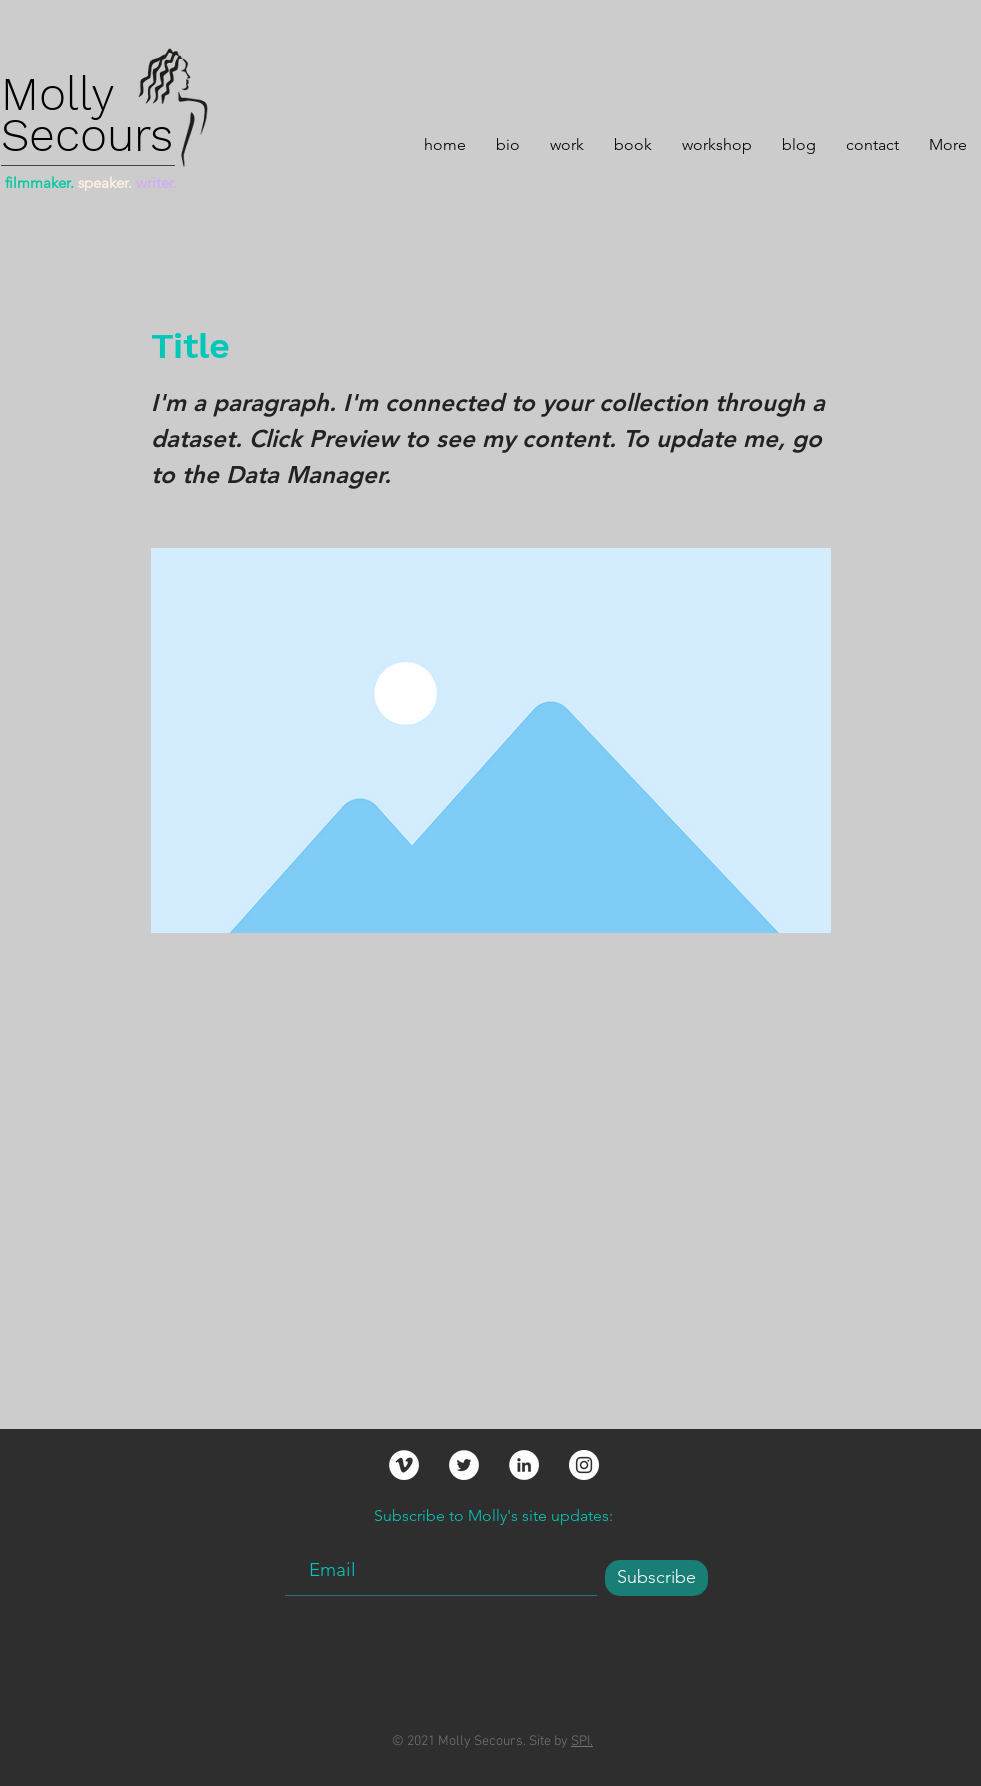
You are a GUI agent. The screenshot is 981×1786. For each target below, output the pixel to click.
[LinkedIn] (524, 1465)
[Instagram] (584, 1465)
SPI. (582, 1741)
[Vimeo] (404, 1465)
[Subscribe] (656, 1578)
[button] (567, 142)
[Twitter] (464, 1465)
